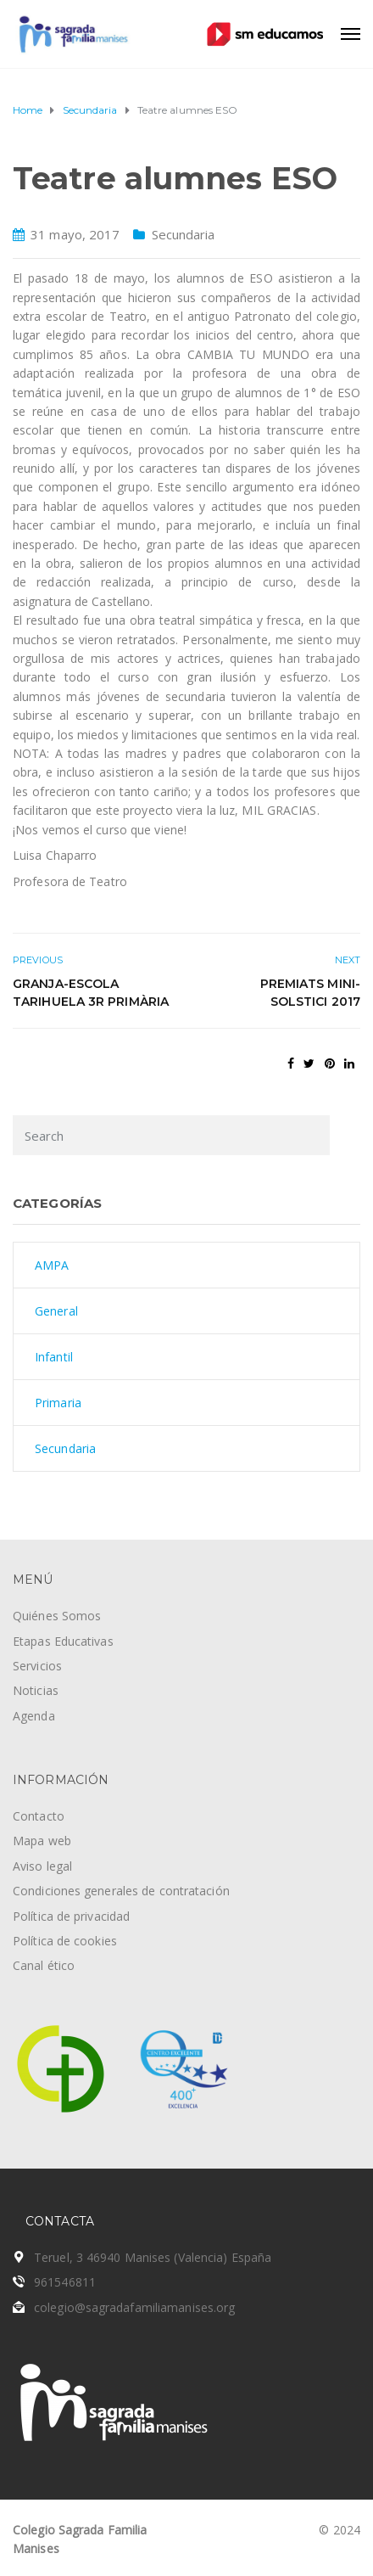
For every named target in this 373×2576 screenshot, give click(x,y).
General (56, 1311)
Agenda (34, 1716)
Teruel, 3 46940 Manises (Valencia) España (152, 2257)
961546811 (65, 2282)
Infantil (54, 1357)
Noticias (35, 1690)
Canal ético (44, 1965)
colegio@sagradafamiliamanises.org (134, 2307)
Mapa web (42, 1840)
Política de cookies (65, 1941)
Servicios (37, 1666)
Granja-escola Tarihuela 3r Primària (91, 992)
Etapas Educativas (63, 1641)
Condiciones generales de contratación (121, 1891)
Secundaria (183, 234)
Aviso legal (42, 1866)
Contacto (38, 1816)
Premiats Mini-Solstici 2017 (310, 992)
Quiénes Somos (57, 1616)
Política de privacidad (71, 1916)
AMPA (52, 1265)
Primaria (58, 1403)
